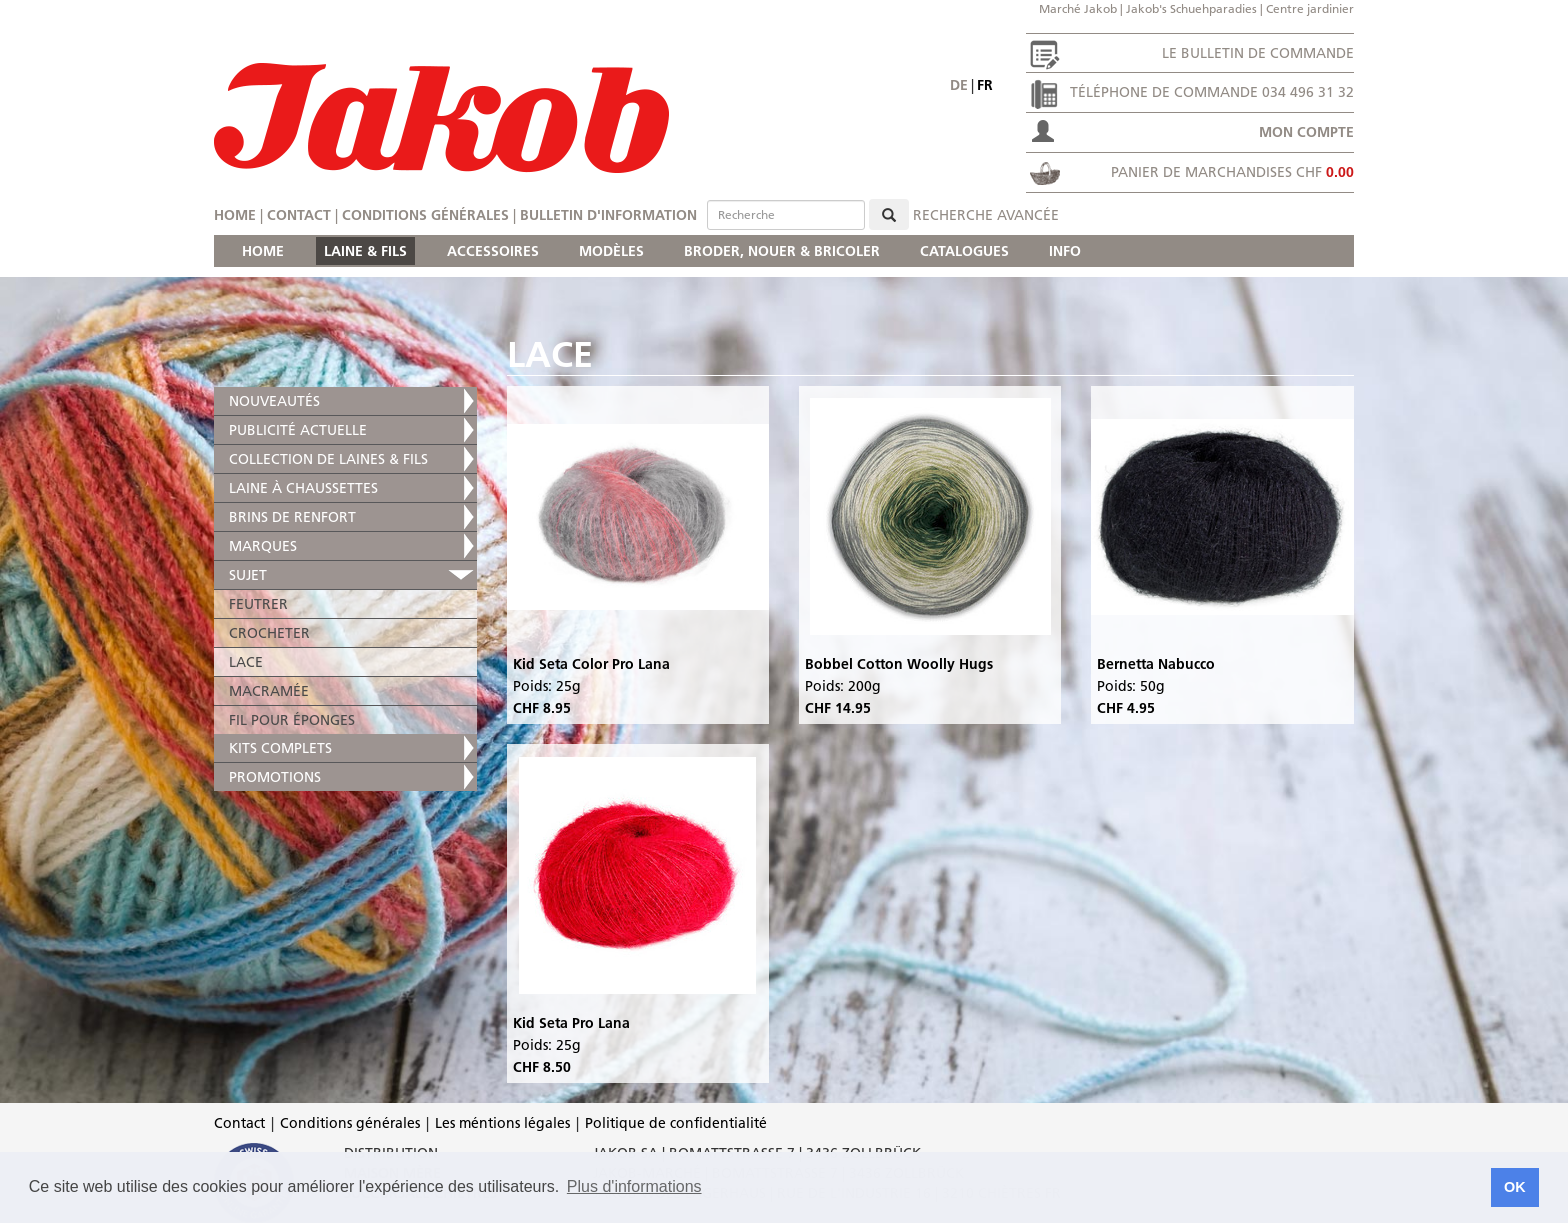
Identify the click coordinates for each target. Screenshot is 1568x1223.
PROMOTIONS (275, 777)
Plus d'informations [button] (634, 1186)
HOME (263, 251)
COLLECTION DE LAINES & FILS (328, 459)
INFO (1065, 251)
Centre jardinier (1310, 8)
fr (985, 85)
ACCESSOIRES (493, 251)
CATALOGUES (964, 251)
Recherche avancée (986, 215)
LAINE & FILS (365, 251)
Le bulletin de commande (1258, 53)
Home (235, 215)
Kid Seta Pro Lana (571, 1023)
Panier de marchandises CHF (1232, 172)
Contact (299, 215)
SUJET (248, 575)
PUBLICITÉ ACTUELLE (298, 430)
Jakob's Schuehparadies (1191, 8)
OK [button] (1515, 1187)
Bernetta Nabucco (1156, 664)
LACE (246, 662)
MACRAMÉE (269, 691)
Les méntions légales (502, 1123)
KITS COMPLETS (280, 748)
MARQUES (263, 546)
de (959, 85)
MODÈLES (611, 251)
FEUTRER (258, 604)
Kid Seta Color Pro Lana (591, 664)
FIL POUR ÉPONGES (292, 720)
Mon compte (1306, 132)
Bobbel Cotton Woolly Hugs (899, 664)
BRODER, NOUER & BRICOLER (782, 251)
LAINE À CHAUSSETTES (303, 488)
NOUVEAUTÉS (274, 401)
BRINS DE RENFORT (292, 517)
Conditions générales (425, 215)
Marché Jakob (1078, 8)
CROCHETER (269, 633)
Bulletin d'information (608, 215)
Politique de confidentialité (676, 1123)
